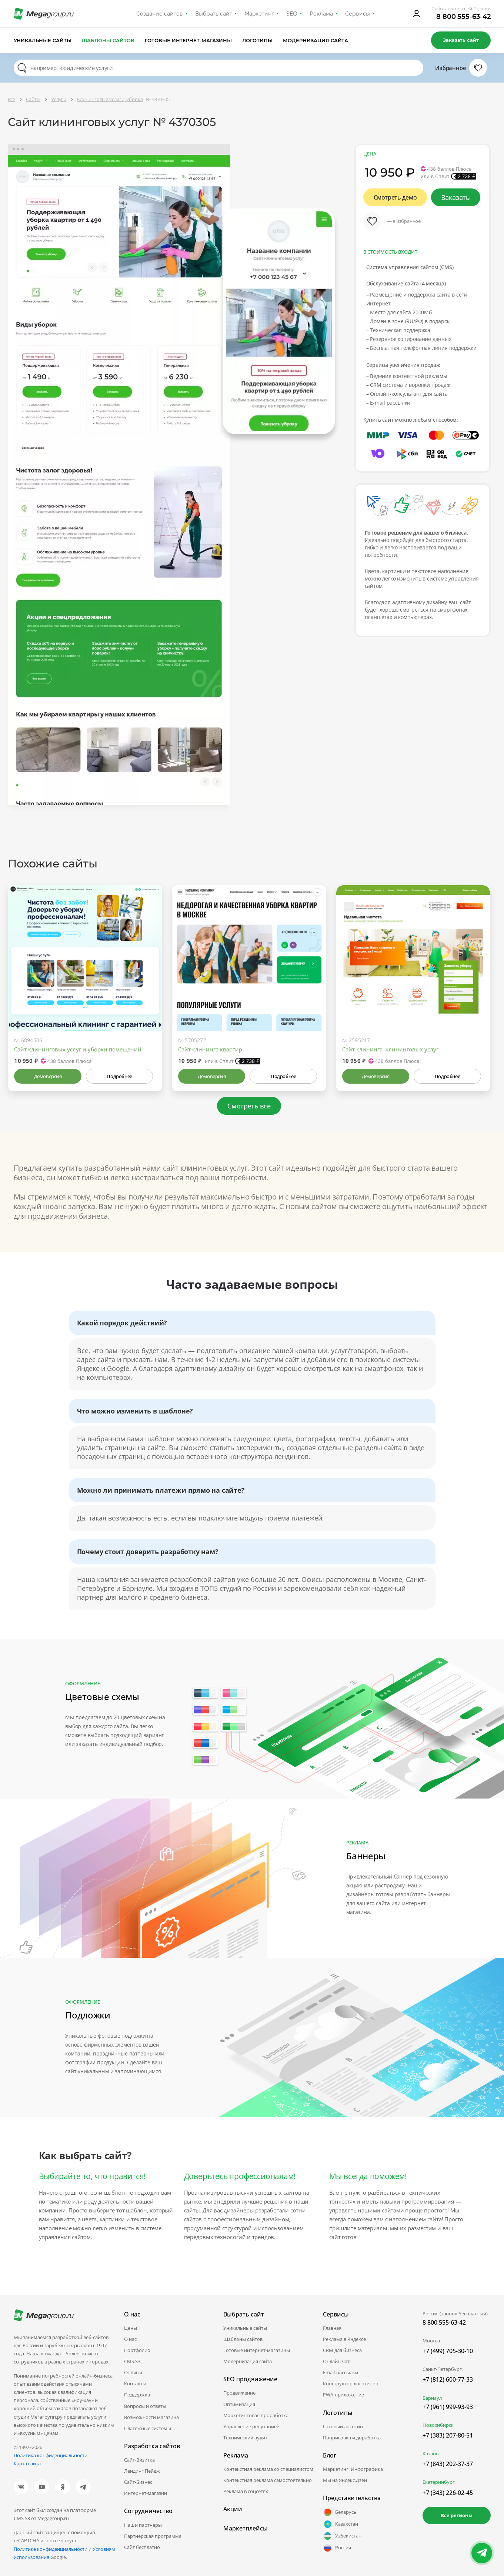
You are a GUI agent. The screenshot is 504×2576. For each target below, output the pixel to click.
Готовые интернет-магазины (188, 40)
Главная (332, 2328)
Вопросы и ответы (145, 2406)
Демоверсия (48, 1076)
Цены (130, 2328)
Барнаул (432, 2398)
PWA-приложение (343, 2394)
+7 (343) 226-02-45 (448, 2493)
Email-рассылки (340, 2372)
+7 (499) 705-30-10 (448, 2351)
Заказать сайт (460, 40)
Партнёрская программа (152, 2536)
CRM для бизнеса (342, 2350)
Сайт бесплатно (142, 2547)
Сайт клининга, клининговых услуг (390, 1049)
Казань (431, 2453)
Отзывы (133, 2372)
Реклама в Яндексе (344, 2339)
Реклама (321, 13)
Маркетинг (259, 13)
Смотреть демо (395, 197)
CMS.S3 (132, 2361)
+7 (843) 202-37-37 (448, 2464)
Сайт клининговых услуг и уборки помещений (77, 1049)
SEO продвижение (250, 2379)
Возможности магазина (151, 2417)
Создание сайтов (159, 13)
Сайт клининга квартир (210, 1049)
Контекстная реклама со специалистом (268, 2469)
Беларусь (340, 2512)
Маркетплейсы (245, 2528)
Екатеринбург (439, 2482)
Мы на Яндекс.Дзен (345, 2480)
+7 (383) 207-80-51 (448, 2435)
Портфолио (137, 2350)
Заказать (455, 197)
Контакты (135, 2383)
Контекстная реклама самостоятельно (267, 2480)
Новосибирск (438, 2425)
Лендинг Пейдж (142, 2471)
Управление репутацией (251, 2426)
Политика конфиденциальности (50, 2455)
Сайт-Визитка (139, 2459)
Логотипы (257, 40)
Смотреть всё (248, 1105)
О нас (130, 2339)
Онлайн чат (336, 2361)
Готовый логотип (343, 2426)
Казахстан (340, 2524)
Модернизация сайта (315, 40)
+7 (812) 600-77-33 (448, 2379)
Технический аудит (245, 2437)
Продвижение (239, 2392)
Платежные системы (147, 2428)
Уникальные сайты (43, 40)
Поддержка (137, 2394)
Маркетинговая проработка (255, 2415)
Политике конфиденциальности (50, 2549)
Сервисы (357, 13)
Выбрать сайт (213, 13)
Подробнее (119, 1076)
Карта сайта (27, 2463)
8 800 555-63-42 (463, 17)
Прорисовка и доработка (352, 2437)
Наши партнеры (143, 2525)
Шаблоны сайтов (108, 40)
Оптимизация (239, 2404)
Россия (337, 2547)
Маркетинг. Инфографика (353, 2469)
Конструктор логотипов (350, 2383)
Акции (232, 2509)
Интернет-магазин (145, 2493)
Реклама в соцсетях (245, 2491)
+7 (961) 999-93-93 (448, 2407)
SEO (291, 13)
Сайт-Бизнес (138, 2482)
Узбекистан (342, 2536)
